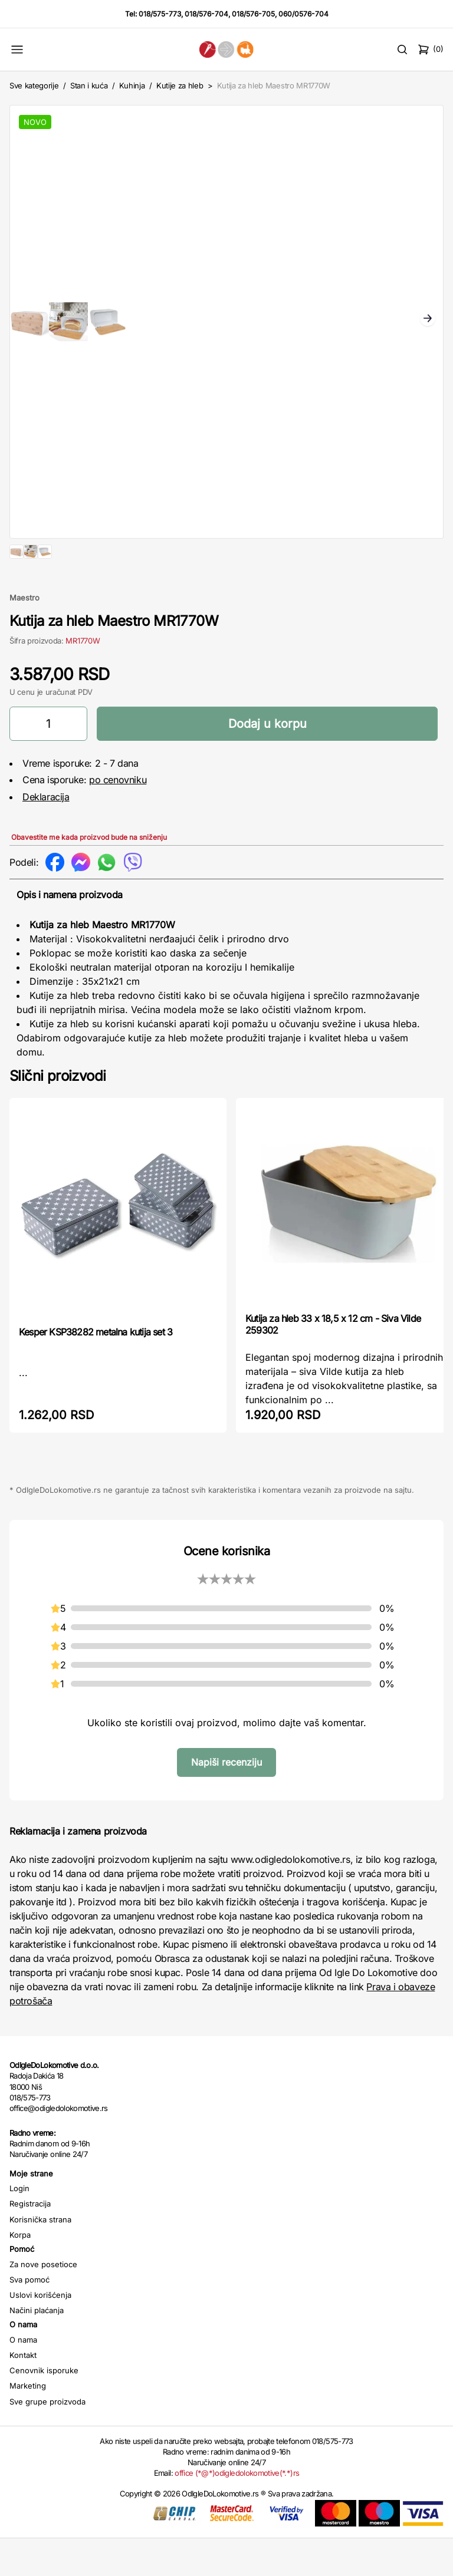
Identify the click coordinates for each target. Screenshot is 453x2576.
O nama (23, 2377)
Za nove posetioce (43, 2302)
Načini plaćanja (36, 2348)
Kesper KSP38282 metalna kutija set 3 (95, 1370)
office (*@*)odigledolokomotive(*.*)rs (237, 2510)
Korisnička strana (40, 2257)
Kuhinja (132, 85)
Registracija (30, 2241)
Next (427, 319)
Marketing (27, 2423)
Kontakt (23, 2392)
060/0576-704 (303, 13)
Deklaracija (46, 834)
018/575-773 (160, 13)
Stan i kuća (88, 85)
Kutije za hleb (179, 85)
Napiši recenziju (226, 1800)
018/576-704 (206, 13)
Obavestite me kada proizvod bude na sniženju (89, 874)
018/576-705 (253, 13)
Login (19, 2226)
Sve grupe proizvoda (47, 2439)
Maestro (24, 635)
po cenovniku (117, 817)
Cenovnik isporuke (43, 2408)
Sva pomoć (29, 2317)
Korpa (20, 2272)
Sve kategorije (33, 85)
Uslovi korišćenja (40, 2332)
